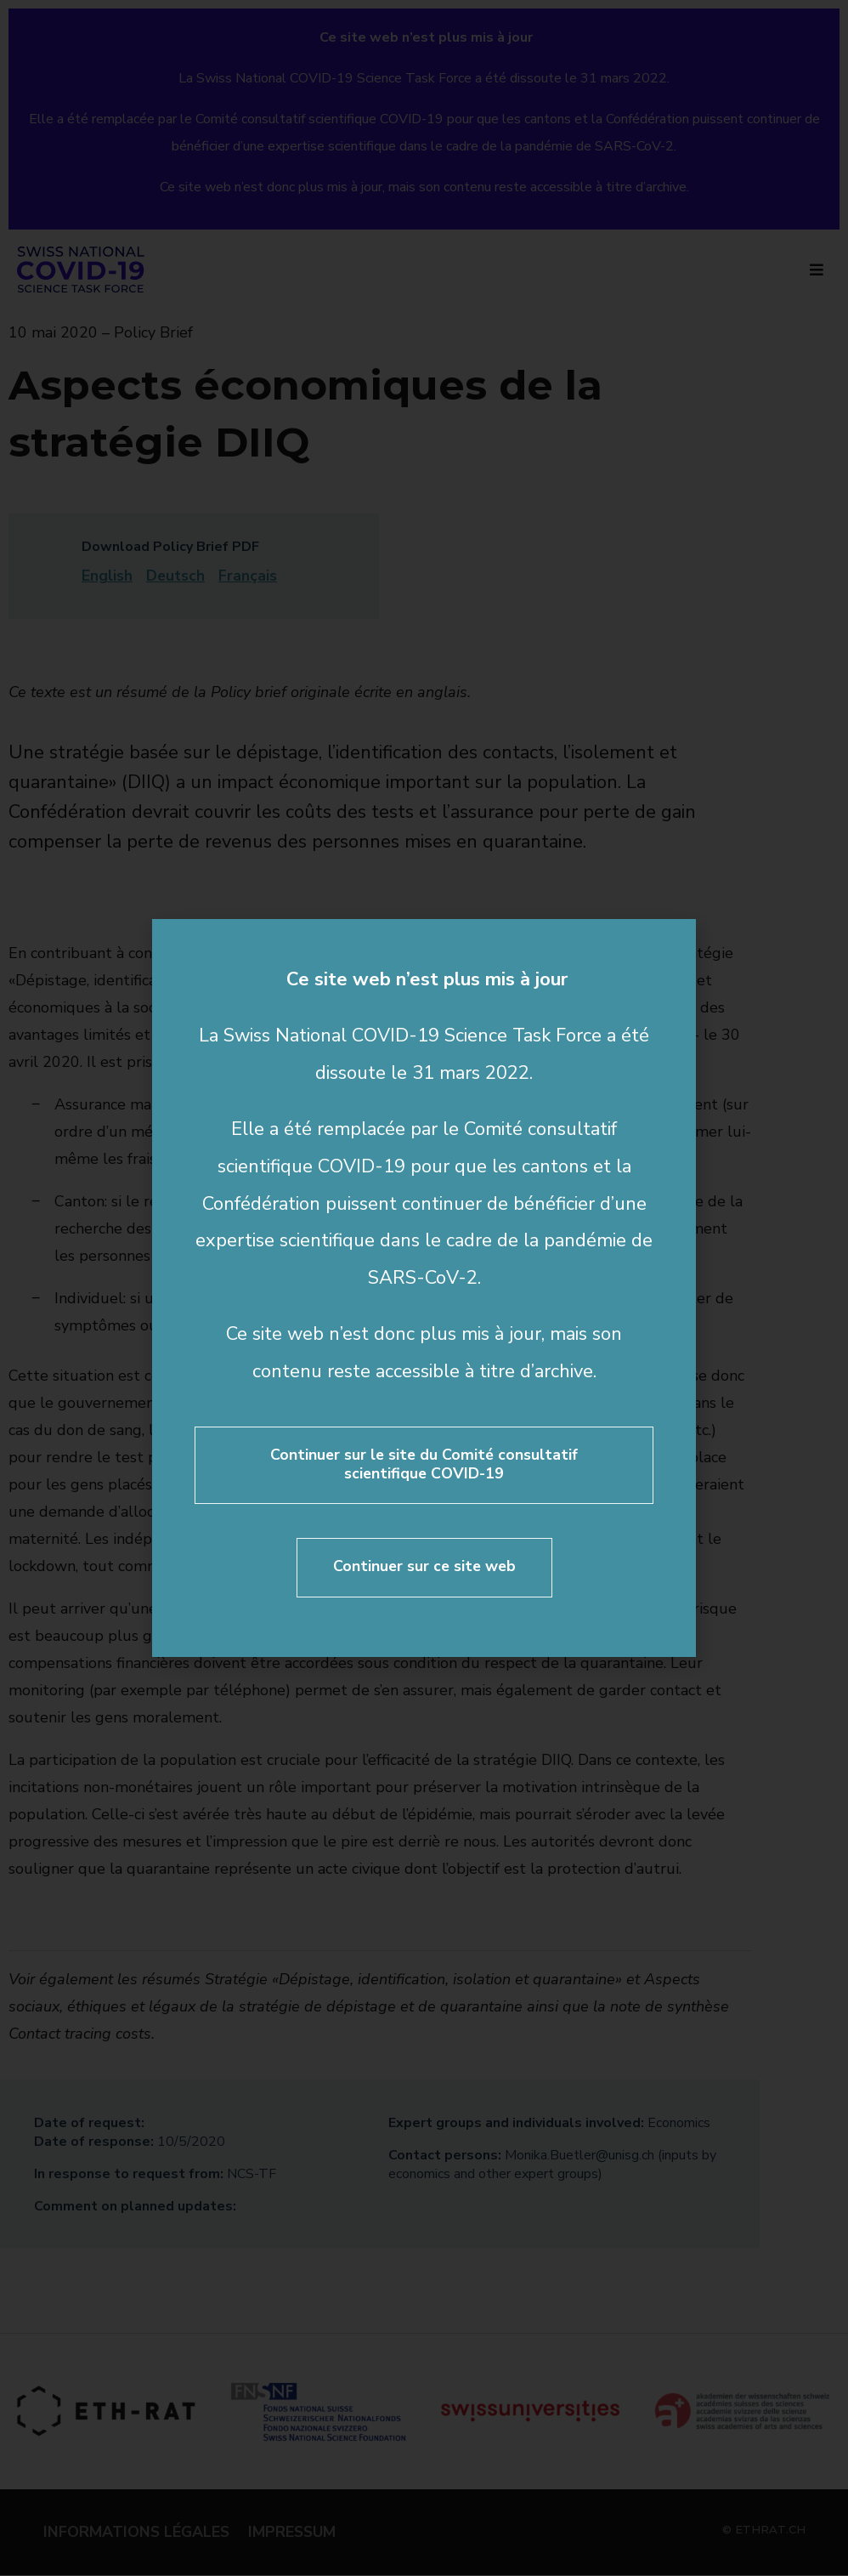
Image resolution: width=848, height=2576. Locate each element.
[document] (424, 1288)
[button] (671, 943)
